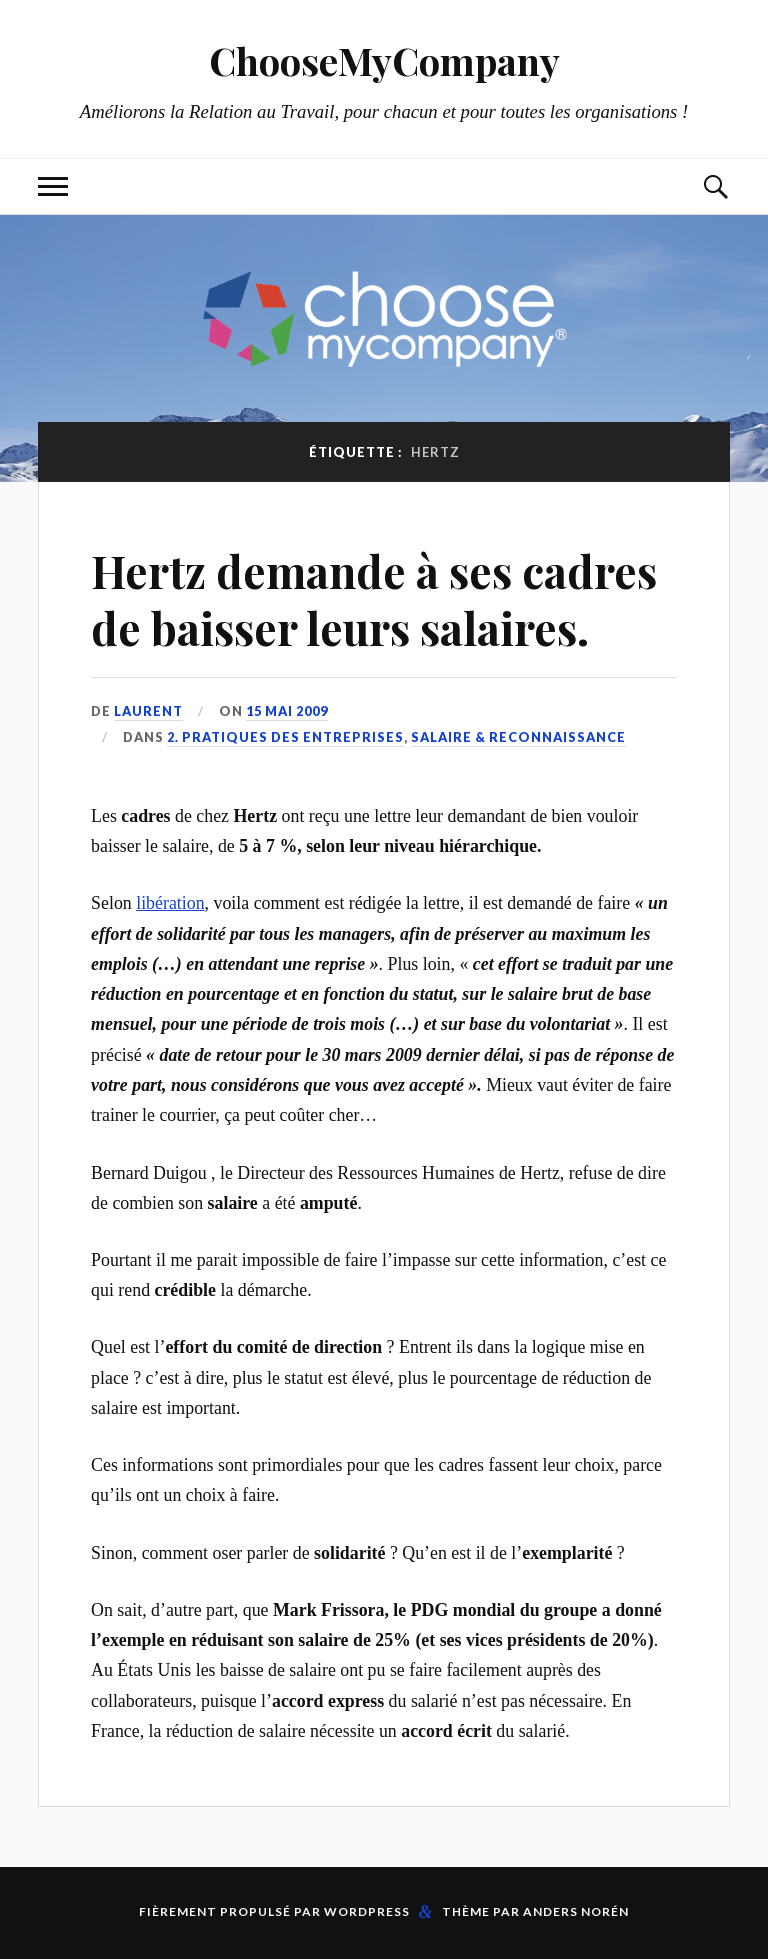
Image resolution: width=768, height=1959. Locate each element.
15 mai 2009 (287, 711)
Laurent (148, 711)
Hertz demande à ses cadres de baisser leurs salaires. (374, 599)
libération (170, 903)
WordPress (367, 1911)
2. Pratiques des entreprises (285, 737)
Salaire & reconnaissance (518, 737)
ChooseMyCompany (384, 60)
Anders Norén (576, 1911)
